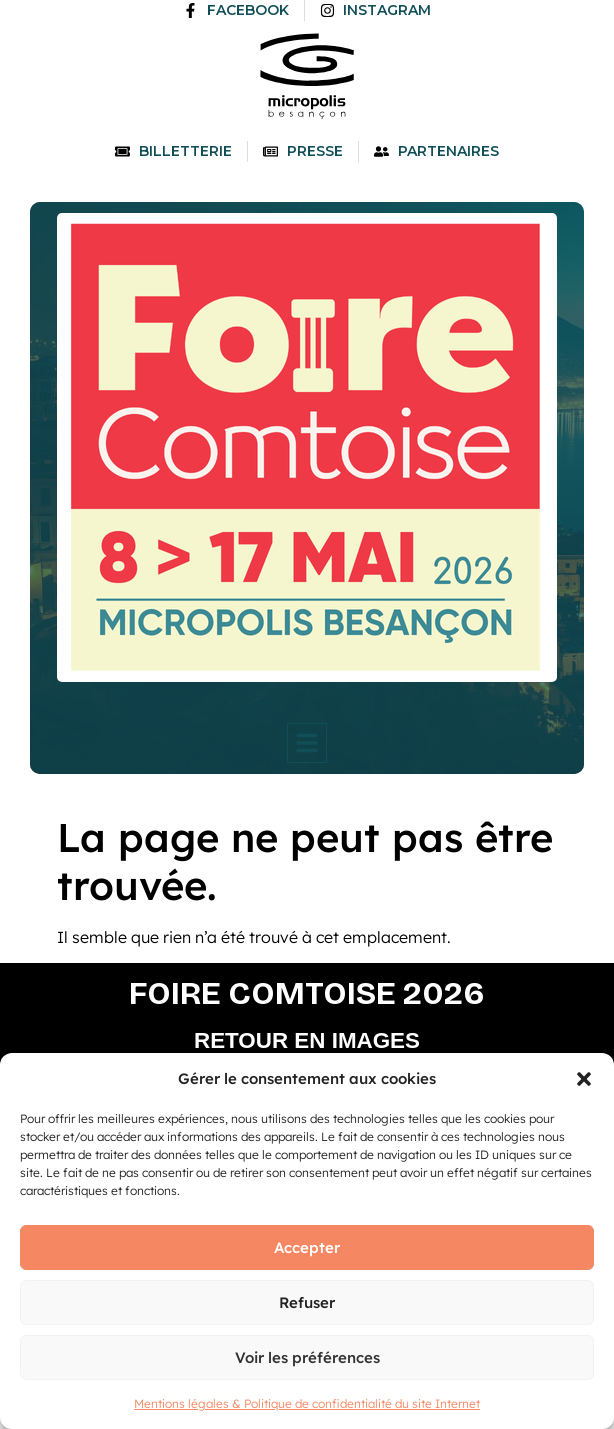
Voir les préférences (307, 1357)
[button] (584, 1079)
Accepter (307, 1247)
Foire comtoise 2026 (307, 993)
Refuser (307, 1302)
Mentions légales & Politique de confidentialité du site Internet (307, 1403)
